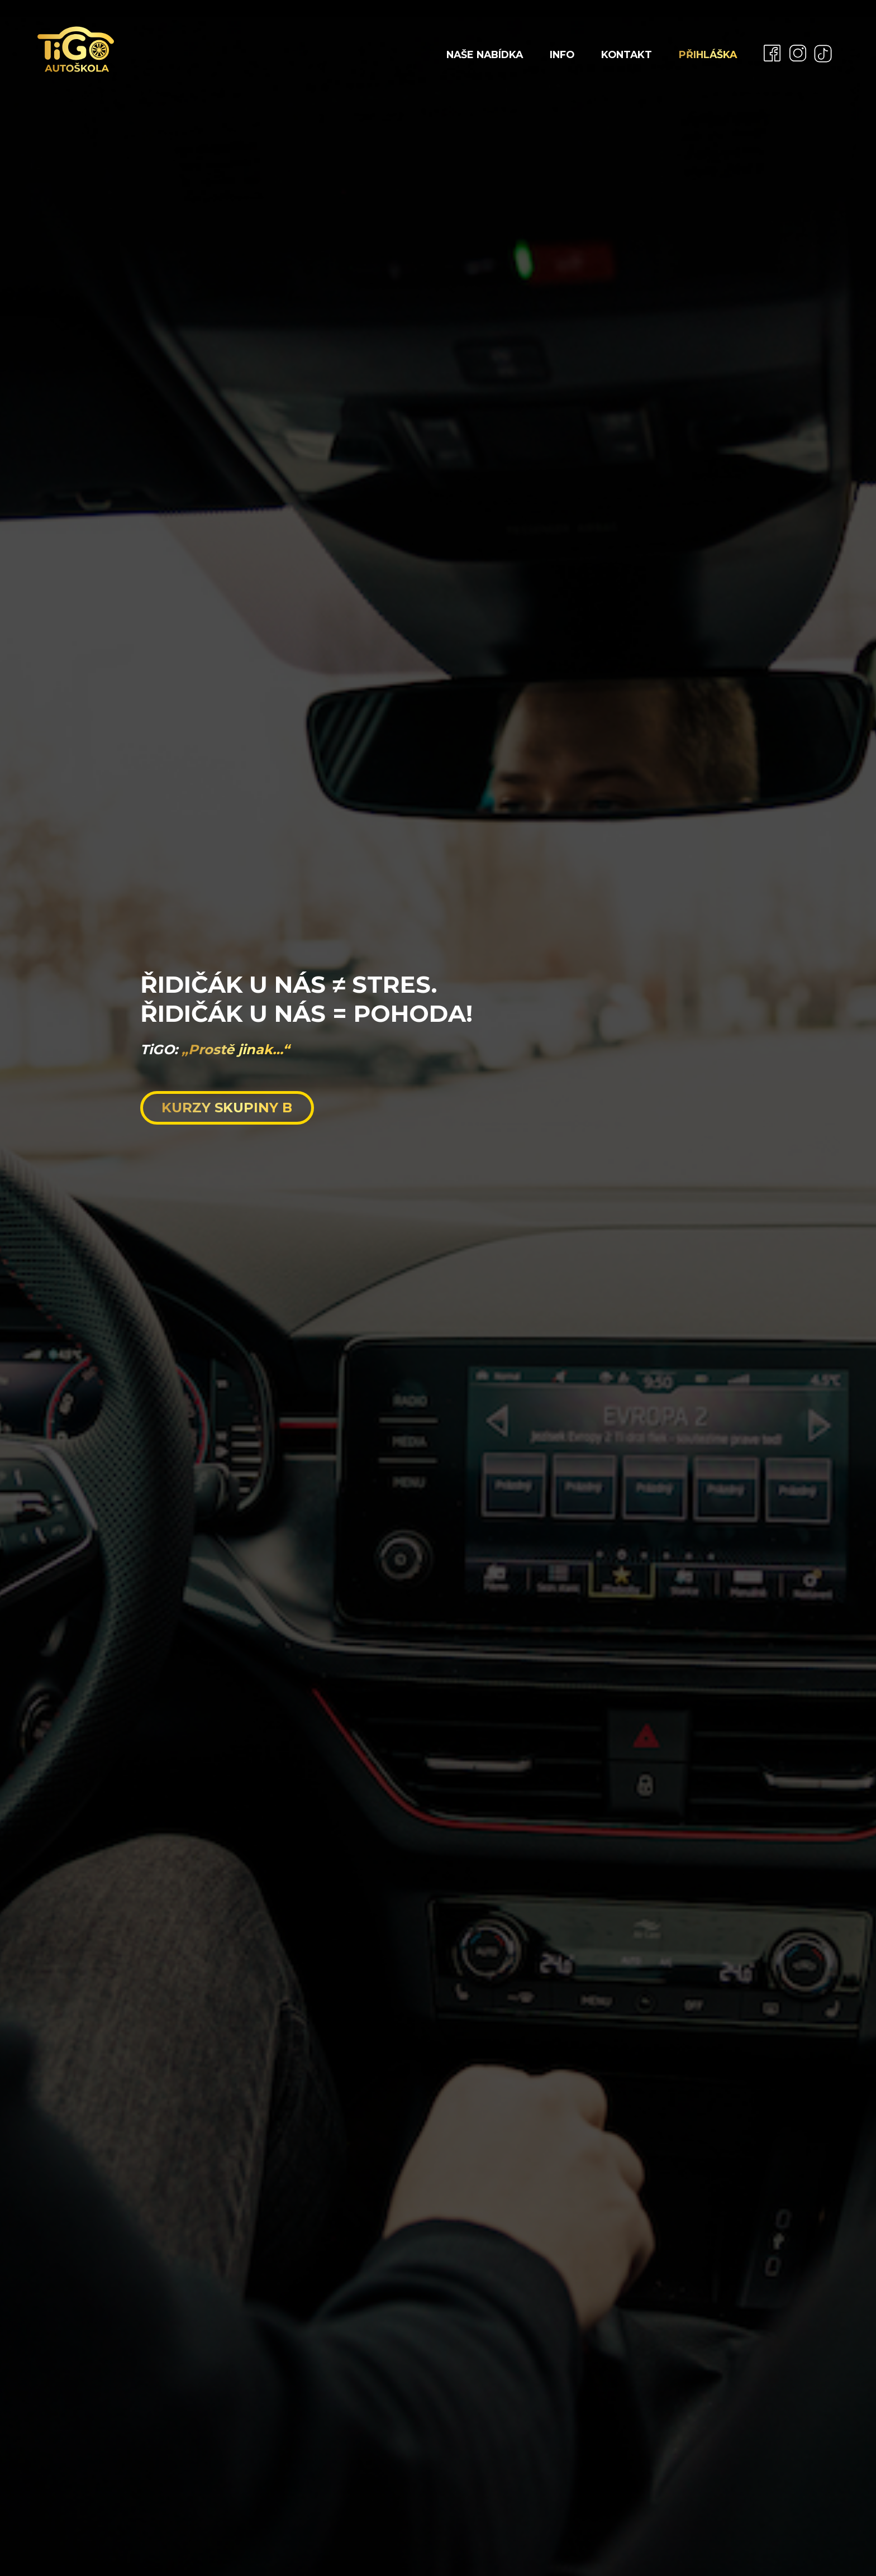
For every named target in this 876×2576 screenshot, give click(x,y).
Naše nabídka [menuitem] (484, 54)
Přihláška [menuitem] (708, 54)
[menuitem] (767, 52)
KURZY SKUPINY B (226, 1107)
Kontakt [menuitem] (626, 54)
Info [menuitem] (562, 54)
